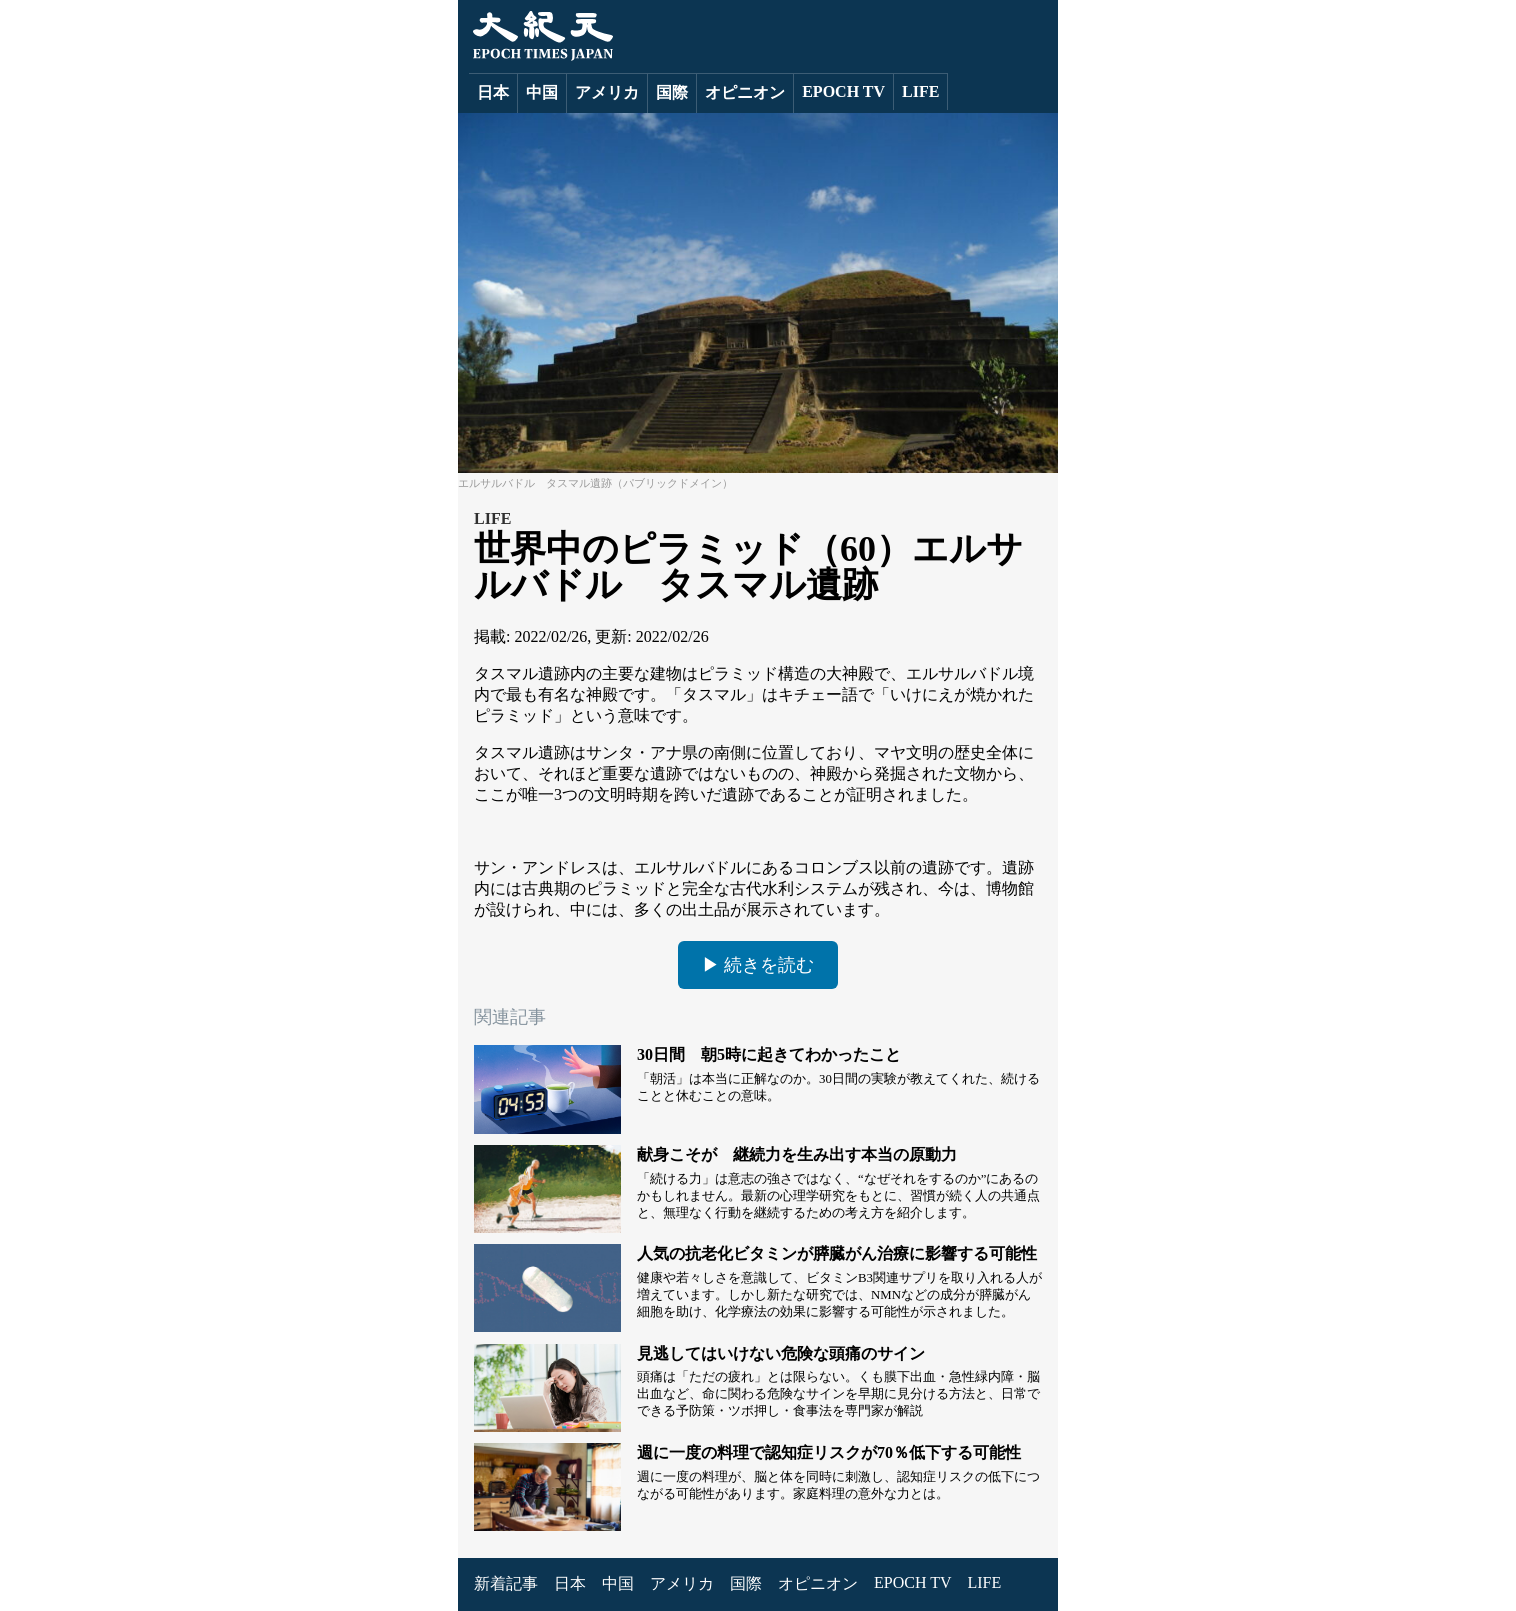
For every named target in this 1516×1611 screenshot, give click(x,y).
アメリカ (607, 92)
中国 (542, 92)
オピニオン (745, 92)
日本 (493, 92)
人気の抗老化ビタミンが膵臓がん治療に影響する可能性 (837, 1253)
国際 (672, 92)
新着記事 (506, 1583)
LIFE (920, 91)
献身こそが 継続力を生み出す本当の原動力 (797, 1154)
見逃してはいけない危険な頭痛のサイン (781, 1353)
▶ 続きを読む (758, 965)
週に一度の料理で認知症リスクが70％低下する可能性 (829, 1452)
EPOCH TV (843, 91)
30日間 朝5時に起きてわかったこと (769, 1054)
